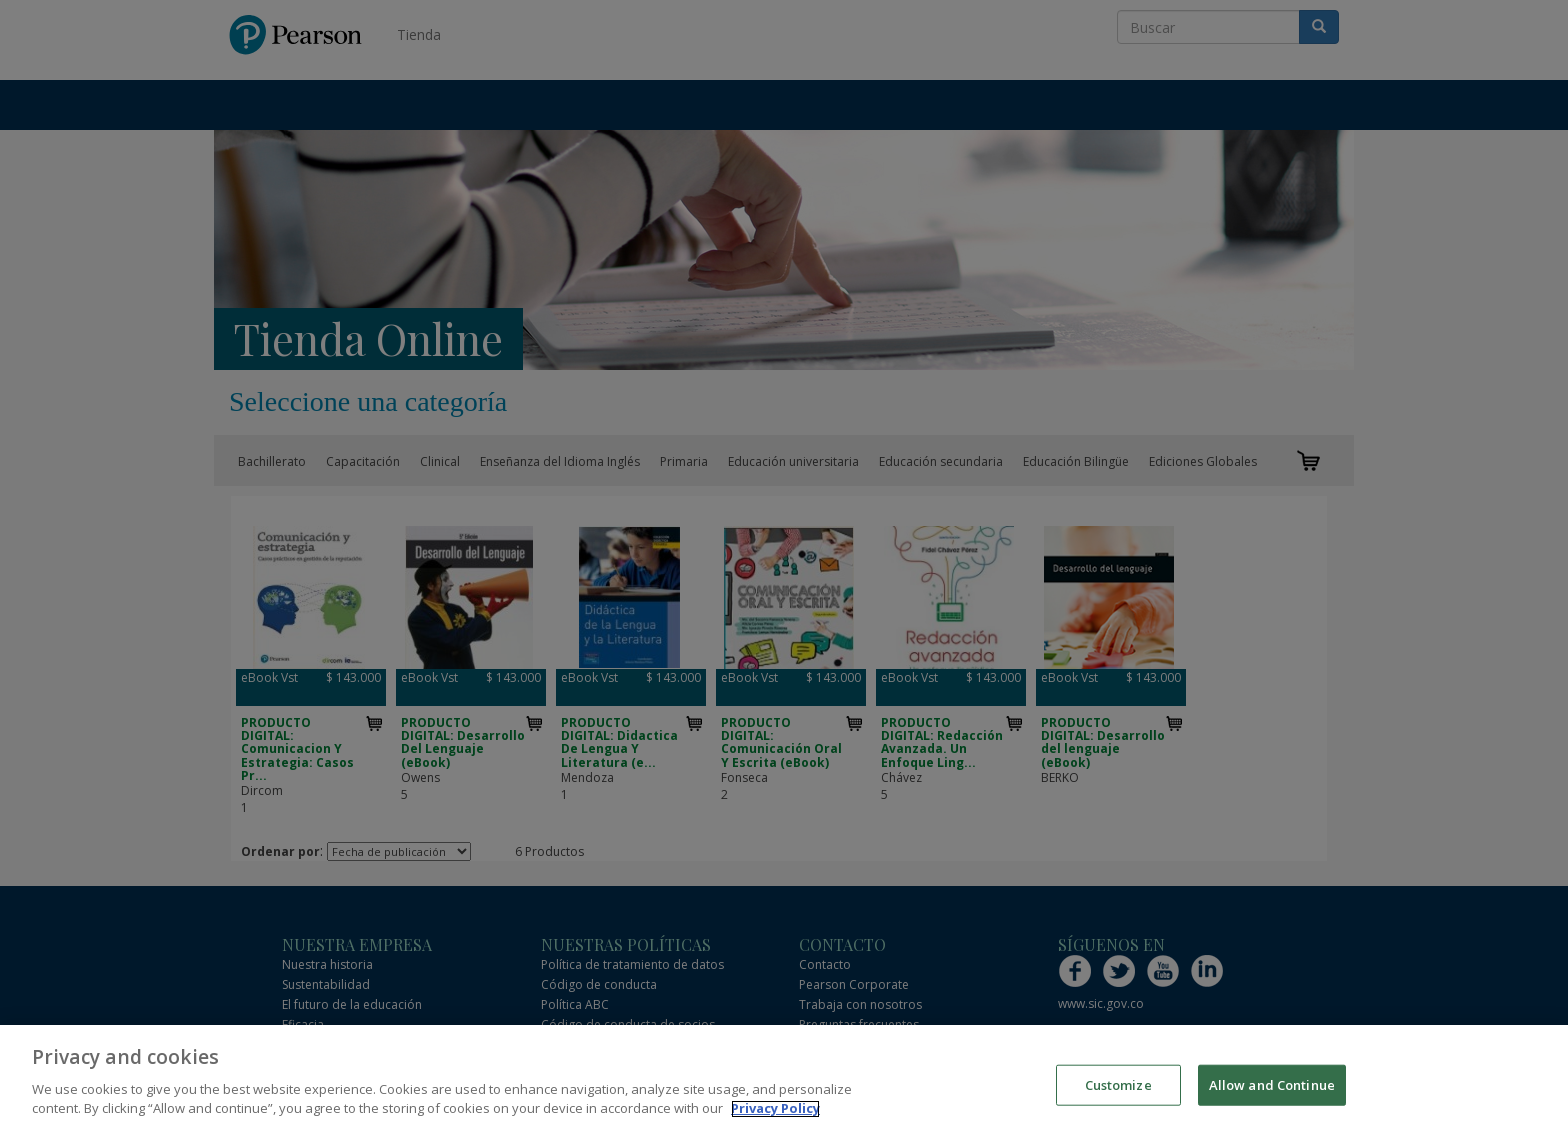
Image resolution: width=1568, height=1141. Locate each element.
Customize (1118, 1101)
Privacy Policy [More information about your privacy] (775, 1126)
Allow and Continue (1272, 1101)
